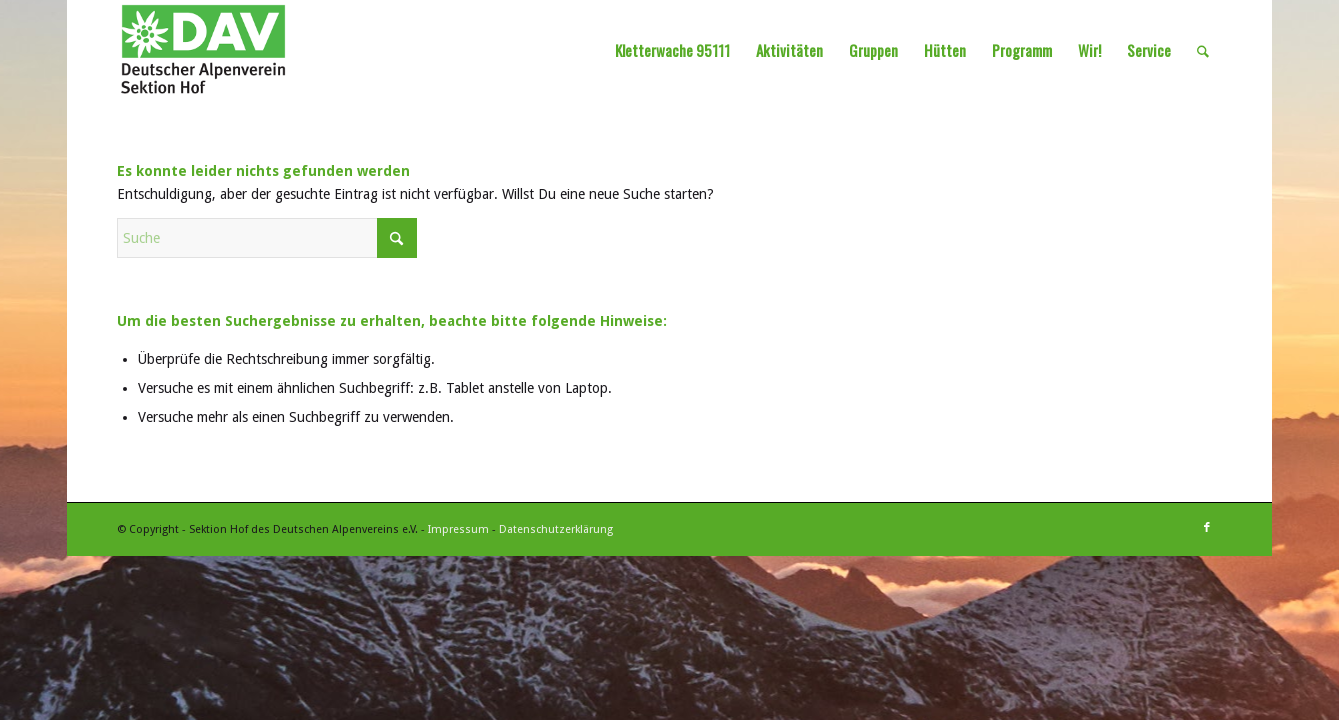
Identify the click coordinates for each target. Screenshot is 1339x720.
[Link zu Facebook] (1207, 528)
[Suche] (1203, 50)
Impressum (458, 529)
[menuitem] (672, 50)
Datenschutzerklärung (556, 529)
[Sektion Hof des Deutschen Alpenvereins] (203, 50)
